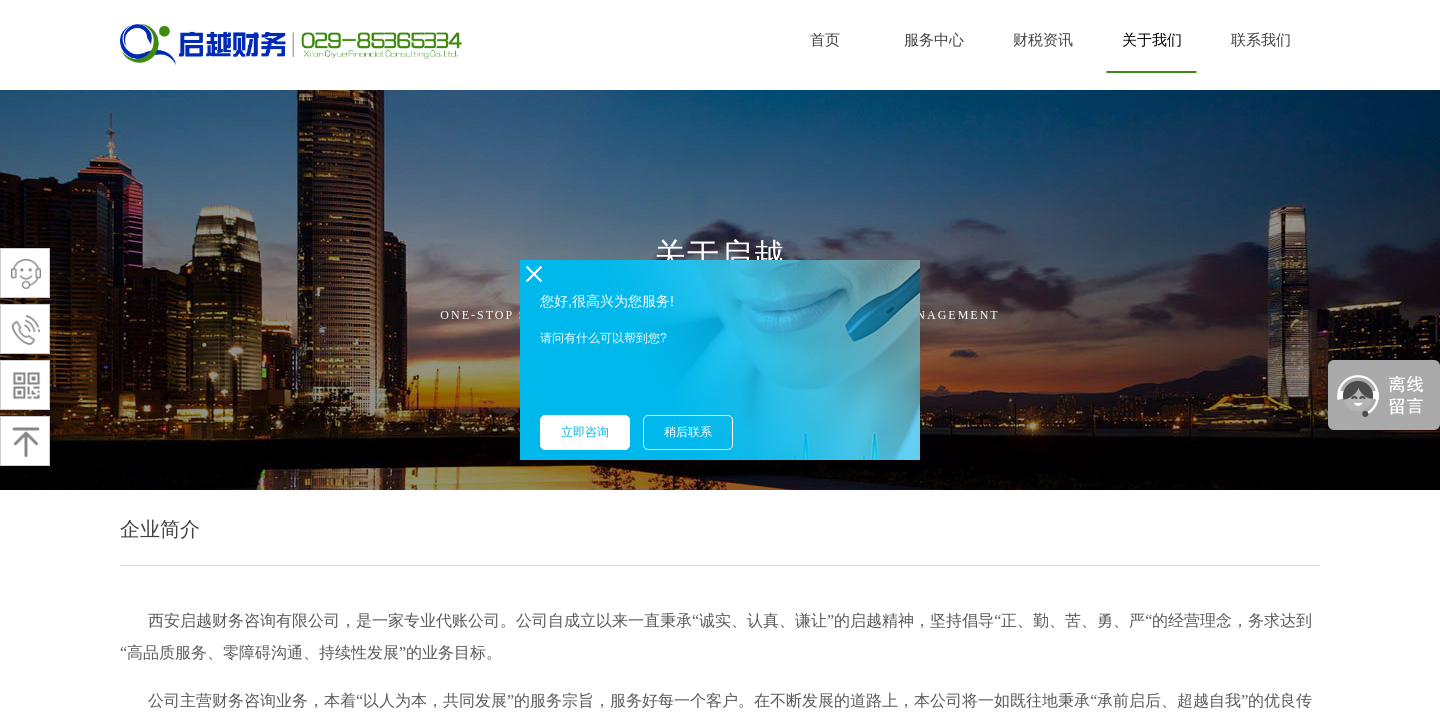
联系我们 (1261, 40)
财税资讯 (1043, 40)
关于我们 (1152, 40)
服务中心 (934, 40)
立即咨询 (585, 432)
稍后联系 (688, 432)
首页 (825, 40)
